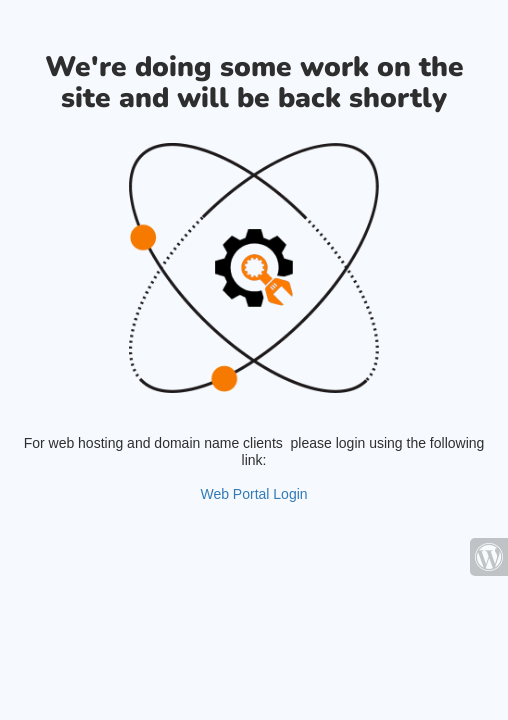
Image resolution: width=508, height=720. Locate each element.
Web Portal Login (253, 494)
